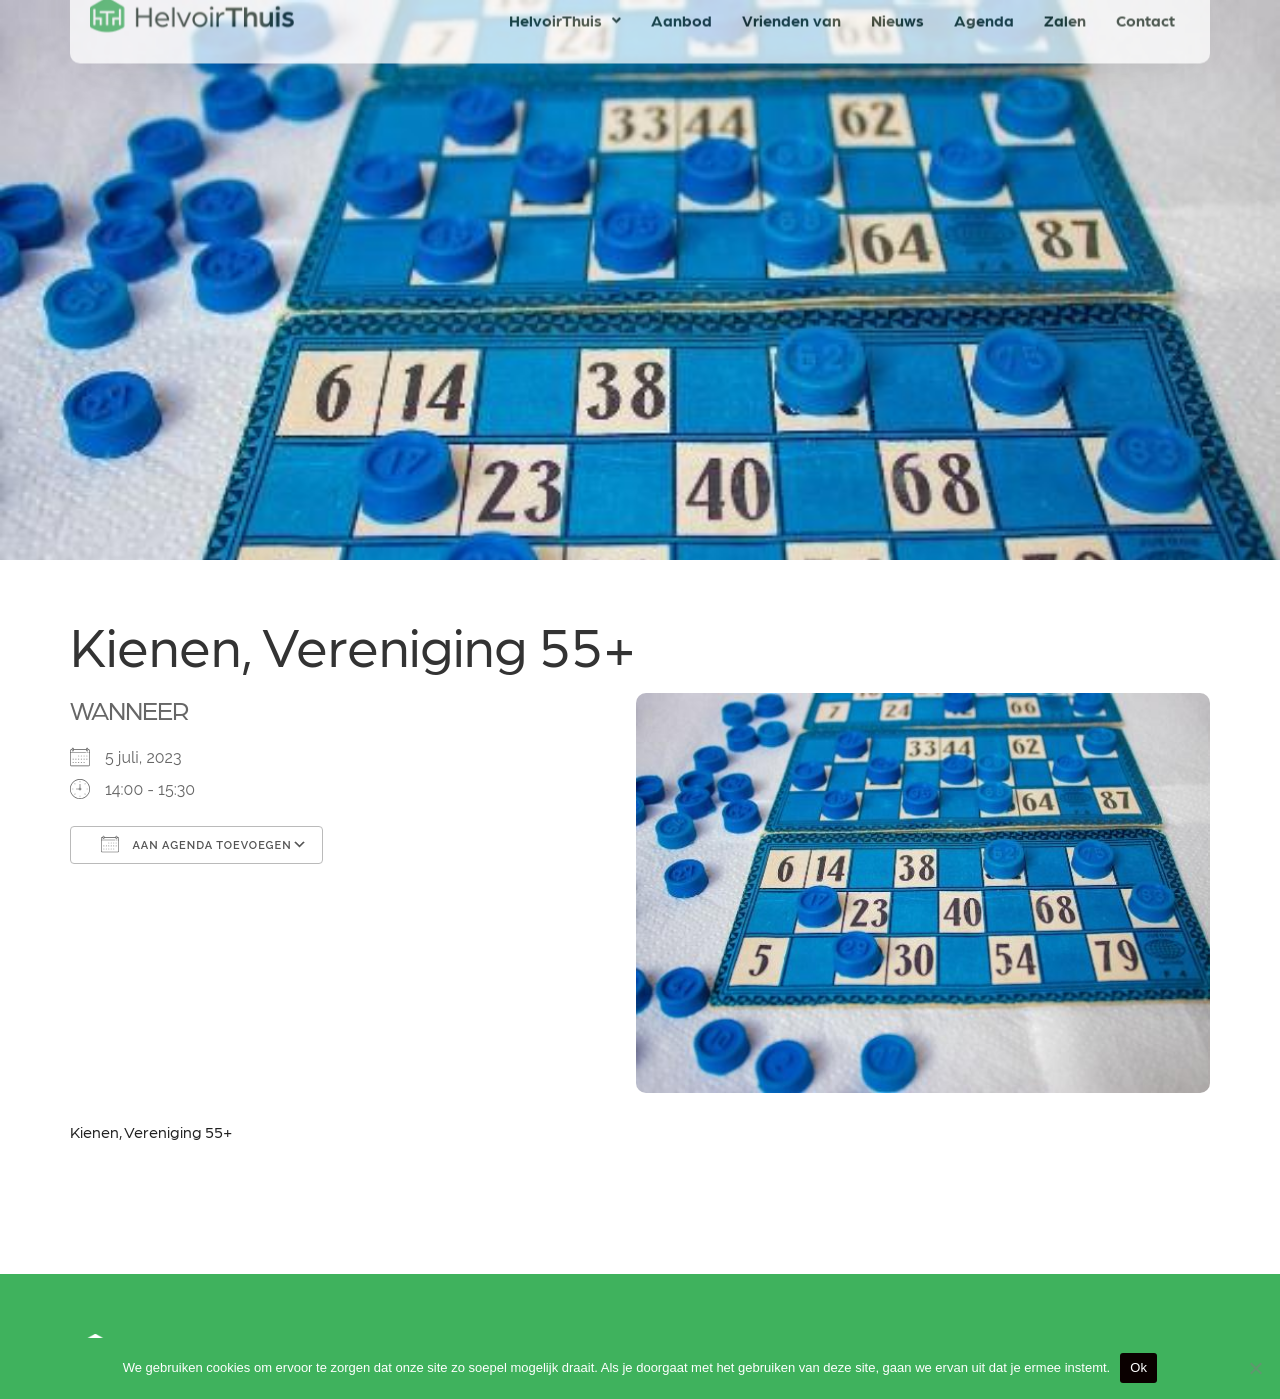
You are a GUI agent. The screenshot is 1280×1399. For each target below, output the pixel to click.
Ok (1138, 1367)
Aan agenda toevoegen (196, 844)
